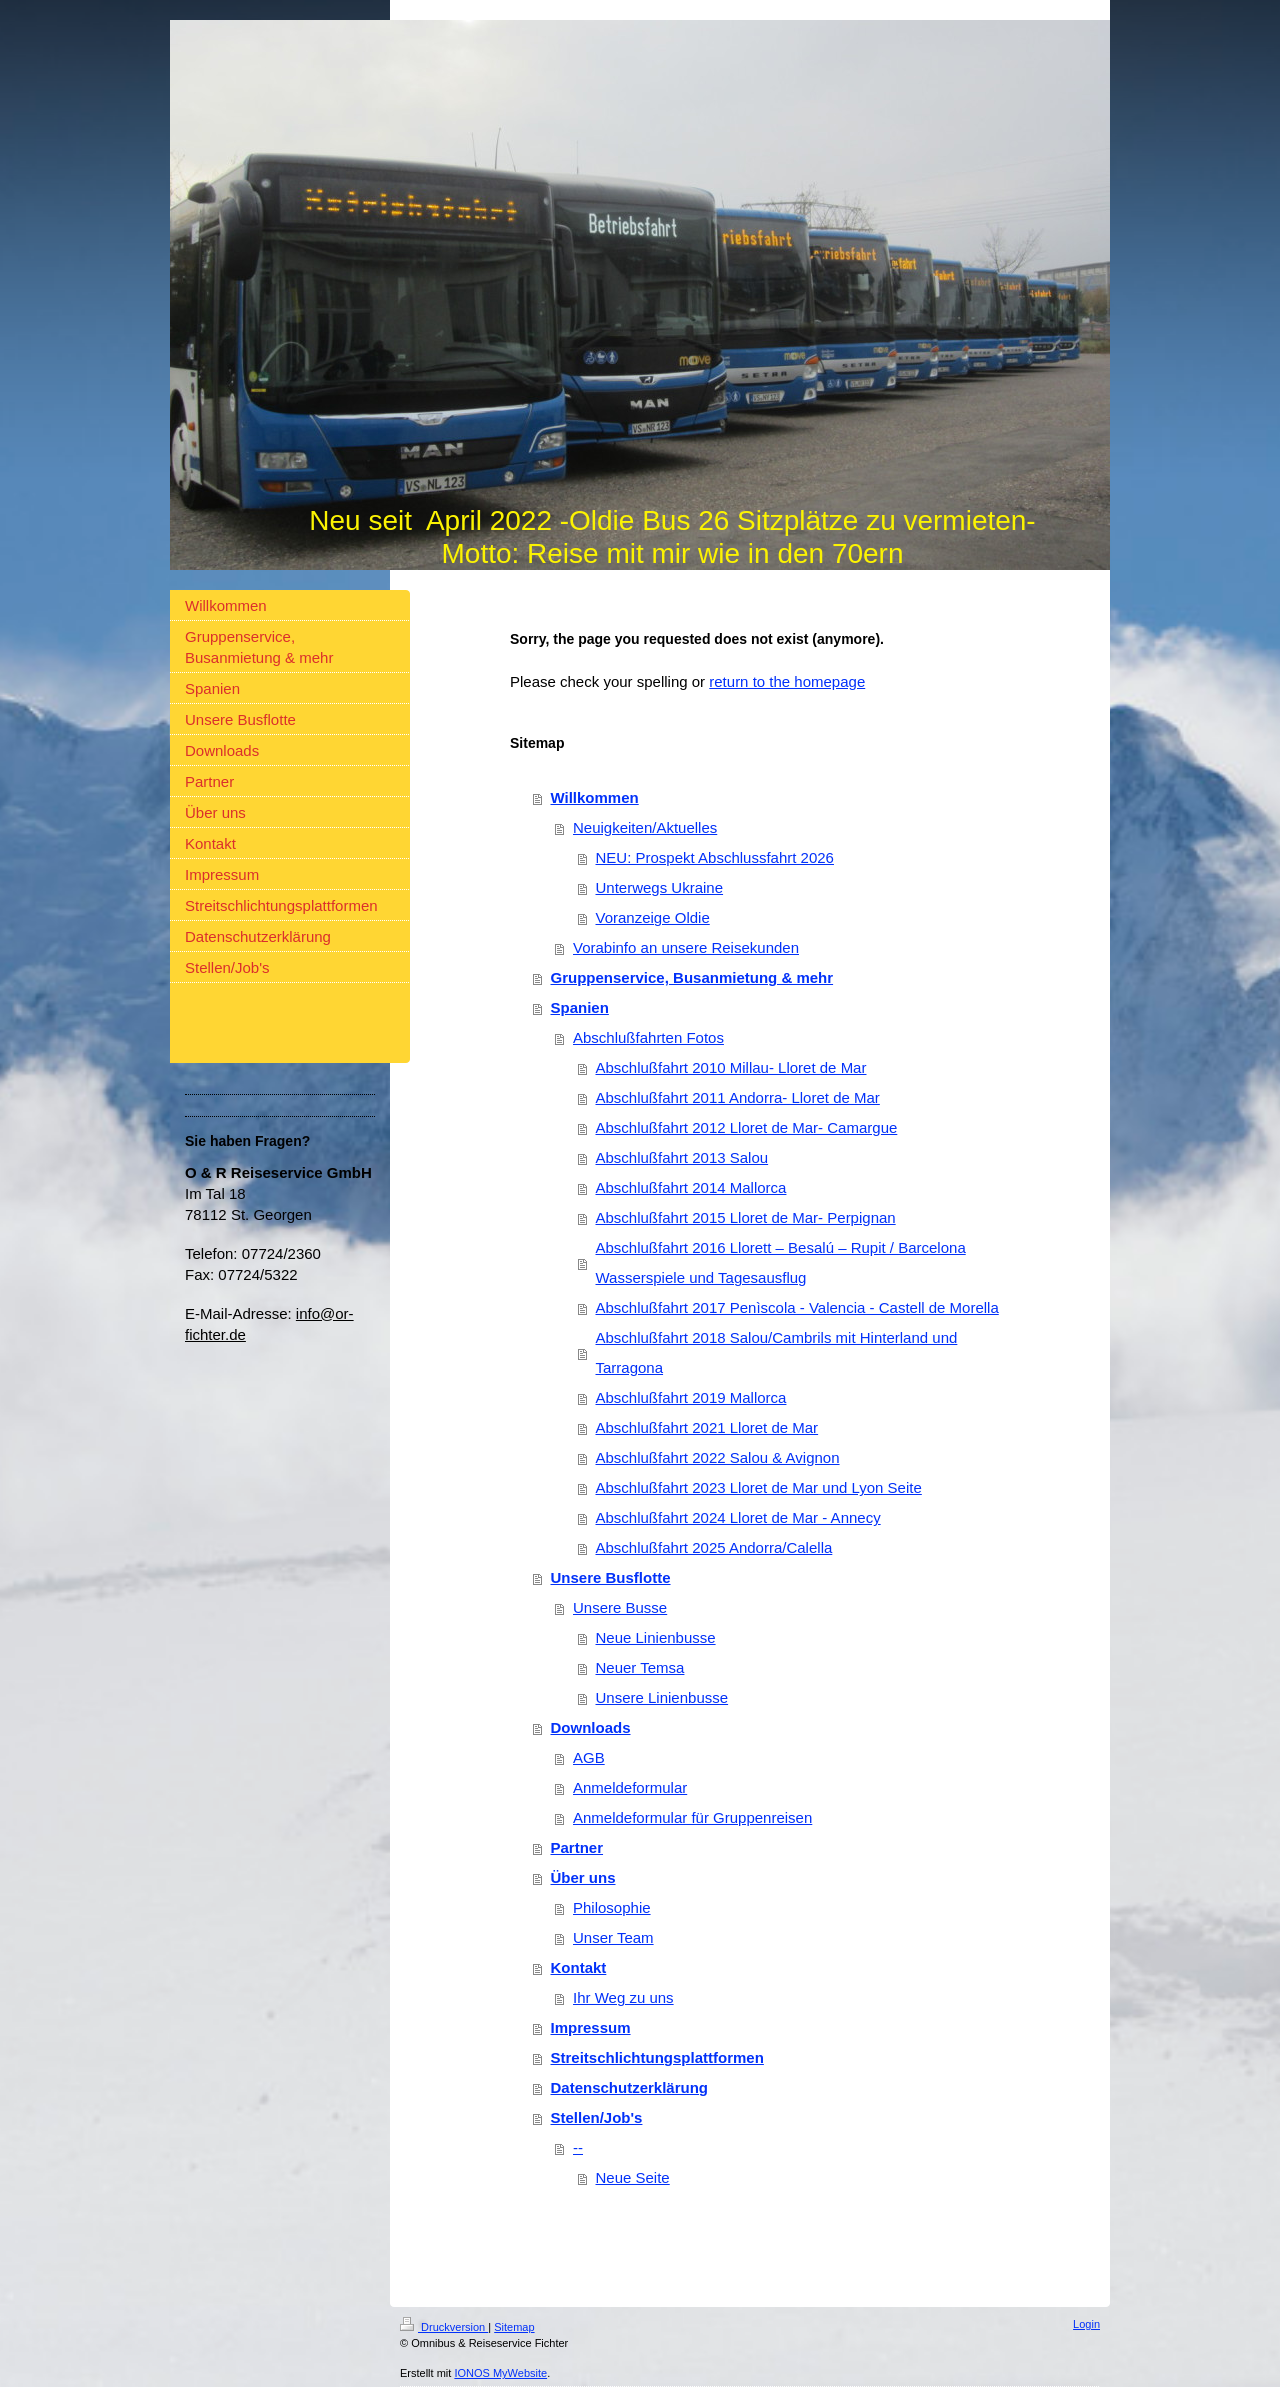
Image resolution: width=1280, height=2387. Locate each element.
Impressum (591, 2027)
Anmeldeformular (630, 1787)
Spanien (580, 1007)
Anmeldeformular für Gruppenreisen (692, 1817)
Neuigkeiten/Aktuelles (645, 827)
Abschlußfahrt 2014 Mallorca (691, 1187)
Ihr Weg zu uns (623, 1997)
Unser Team (613, 1937)
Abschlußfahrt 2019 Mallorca (691, 1397)
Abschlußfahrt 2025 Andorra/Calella (714, 1547)
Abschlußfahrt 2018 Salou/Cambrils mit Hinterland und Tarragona (777, 1352)
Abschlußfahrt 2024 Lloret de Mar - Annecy (738, 1517)
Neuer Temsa (640, 1667)
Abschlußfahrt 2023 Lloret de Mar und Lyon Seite (759, 1487)
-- (578, 2147)
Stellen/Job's (597, 2117)
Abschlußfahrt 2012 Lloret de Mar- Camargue (747, 1127)
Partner (577, 1847)
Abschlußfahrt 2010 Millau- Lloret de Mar (731, 1067)
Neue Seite (633, 2177)
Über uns (583, 1877)
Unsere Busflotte (611, 1577)
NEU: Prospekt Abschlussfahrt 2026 (715, 857)
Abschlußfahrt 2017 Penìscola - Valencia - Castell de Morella (797, 1307)
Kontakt (579, 1967)
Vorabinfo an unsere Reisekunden (686, 947)
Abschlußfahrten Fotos (648, 1037)
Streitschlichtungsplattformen (657, 2057)
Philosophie (612, 1907)
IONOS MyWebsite (500, 2373)
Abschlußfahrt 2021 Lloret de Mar (707, 1427)
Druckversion (444, 2327)
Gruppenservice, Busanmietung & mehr (692, 977)
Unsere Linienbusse (662, 1697)
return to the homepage (787, 681)
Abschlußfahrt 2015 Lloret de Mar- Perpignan (746, 1217)
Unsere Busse (620, 1607)
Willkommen (595, 797)
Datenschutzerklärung (630, 2087)
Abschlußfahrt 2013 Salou (682, 1157)
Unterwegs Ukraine (660, 887)
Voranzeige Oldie (653, 917)
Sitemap (514, 2327)
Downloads (591, 1727)
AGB (589, 1757)
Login (1086, 2324)
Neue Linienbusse (656, 1637)
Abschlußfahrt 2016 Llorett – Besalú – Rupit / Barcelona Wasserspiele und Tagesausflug (781, 1262)
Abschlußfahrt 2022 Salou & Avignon (718, 1457)
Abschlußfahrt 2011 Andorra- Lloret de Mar (738, 1097)
